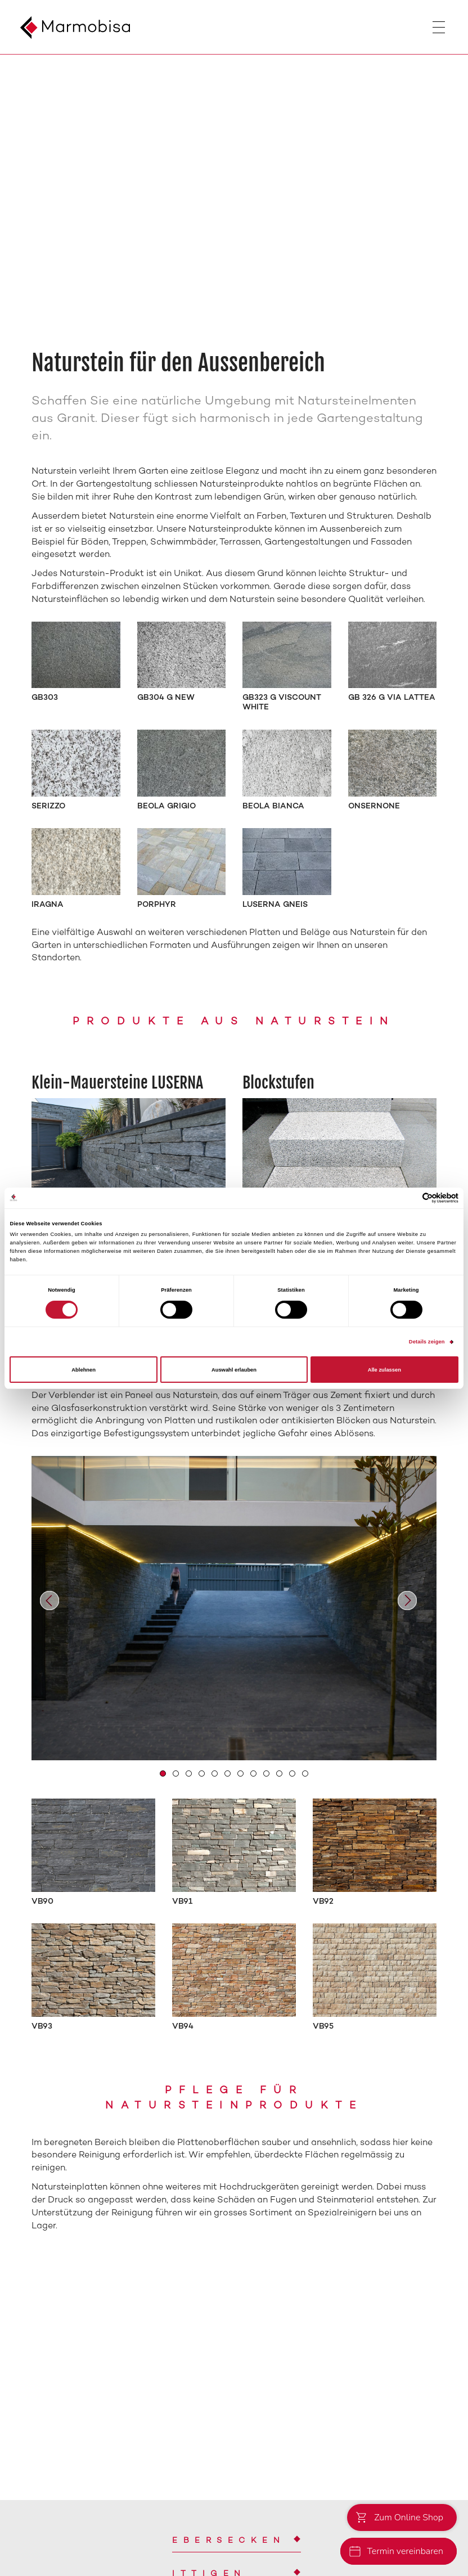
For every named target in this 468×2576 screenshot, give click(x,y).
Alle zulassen (384, 1370)
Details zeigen (427, 1342)
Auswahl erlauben (234, 1370)
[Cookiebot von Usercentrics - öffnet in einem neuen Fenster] (409, 1198)
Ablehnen (83, 1370)
